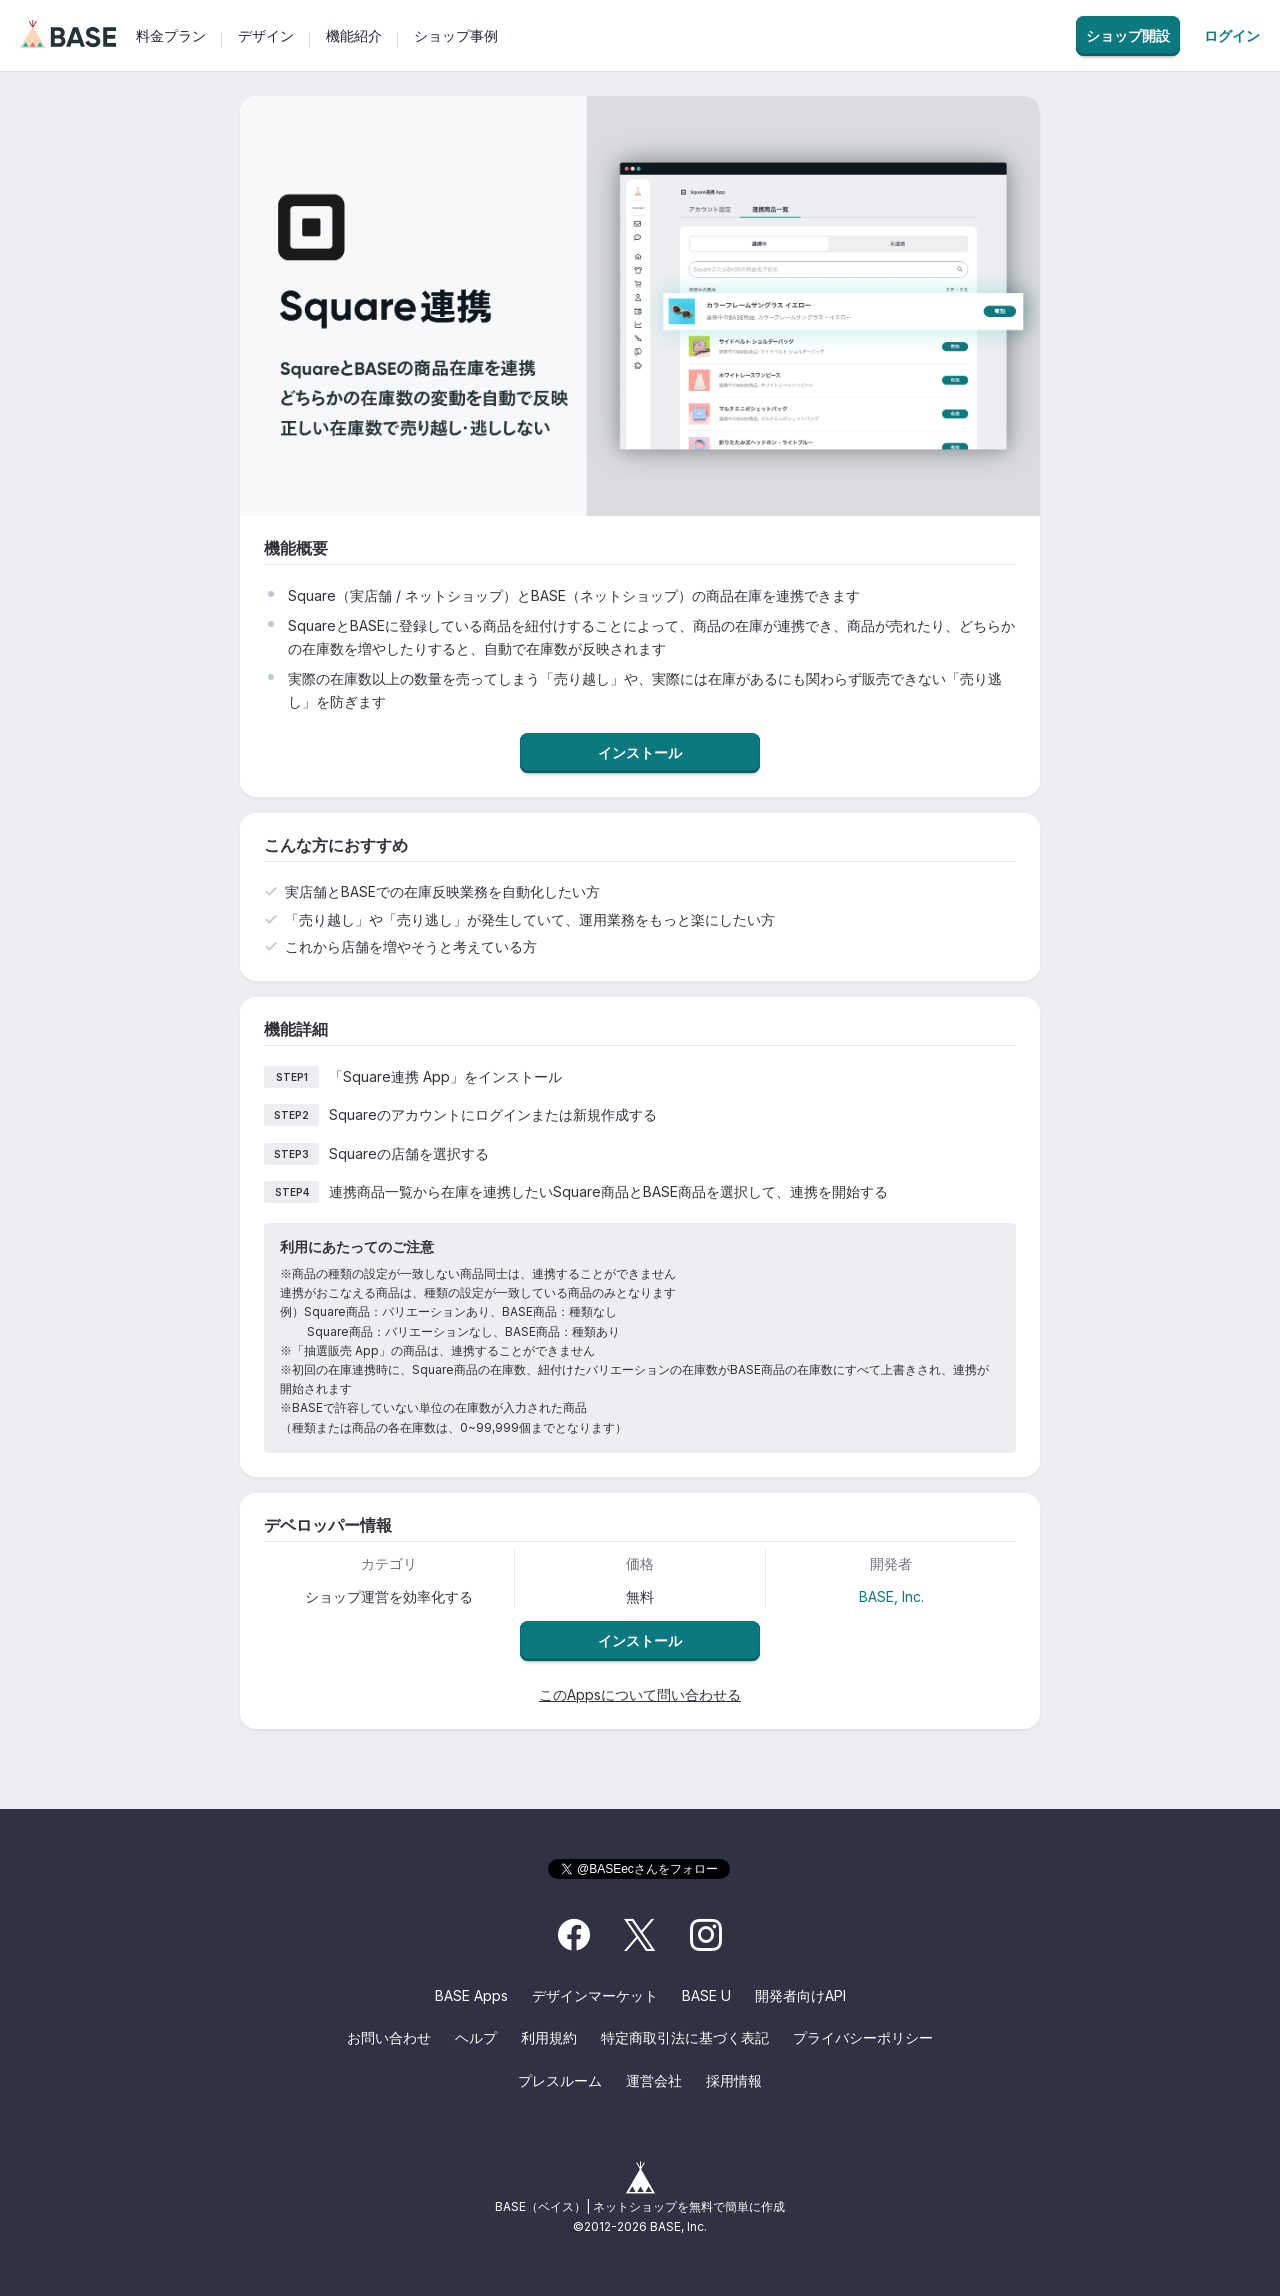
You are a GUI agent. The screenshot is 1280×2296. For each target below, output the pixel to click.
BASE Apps (471, 1995)
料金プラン (171, 35)
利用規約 (549, 2037)
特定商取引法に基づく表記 (685, 2037)
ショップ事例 (456, 35)
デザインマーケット (595, 1995)
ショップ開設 (1128, 35)
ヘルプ (476, 2037)
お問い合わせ (389, 2037)
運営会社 (654, 2080)
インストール (640, 752)
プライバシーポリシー (863, 2037)
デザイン (266, 35)
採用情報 (734, 2080)
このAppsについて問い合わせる (640, 1694)
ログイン (1232, 36)
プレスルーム (560, 2080)
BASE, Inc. (891, 1596)
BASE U (706, 1995)
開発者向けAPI (800, 1995)
